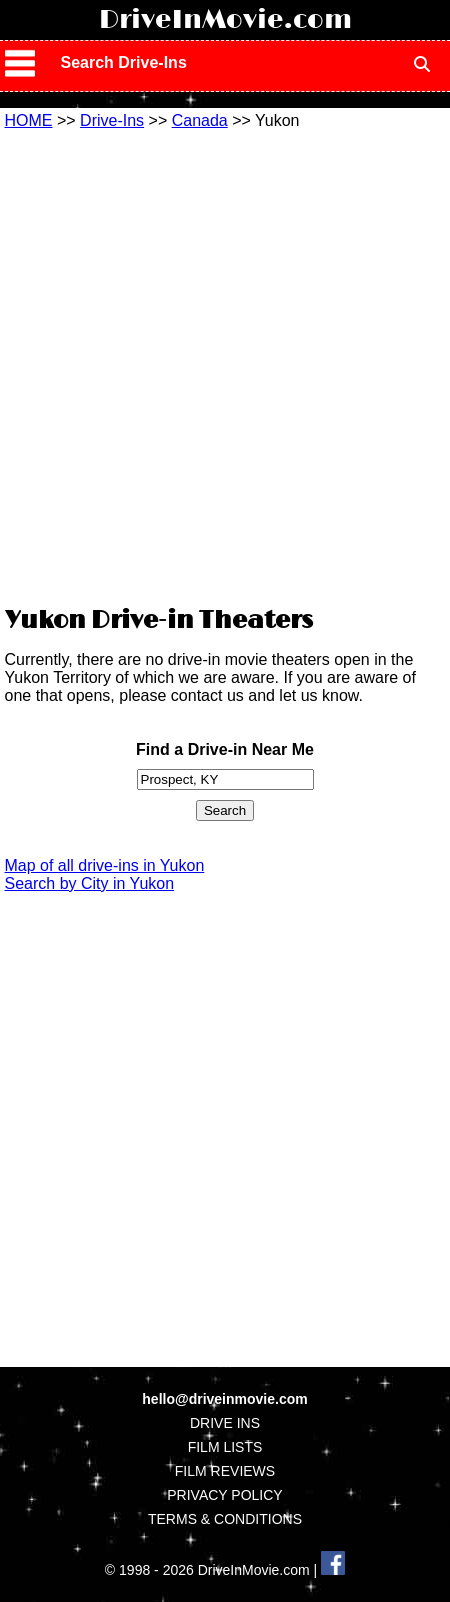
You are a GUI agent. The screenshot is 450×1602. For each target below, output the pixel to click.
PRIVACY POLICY (224, 1495)
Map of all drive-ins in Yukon (105, 865)
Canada (200, 120)
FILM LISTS (225, 1447)
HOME (29, 120)
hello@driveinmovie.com (224, 1399)
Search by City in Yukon (90, 883)
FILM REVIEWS (225, 1471)
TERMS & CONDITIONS (225, 1519)
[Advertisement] (225, 365)
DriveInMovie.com (225, 20)
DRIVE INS (225, 1423)
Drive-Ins (112, 120)
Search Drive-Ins (124, 62)
